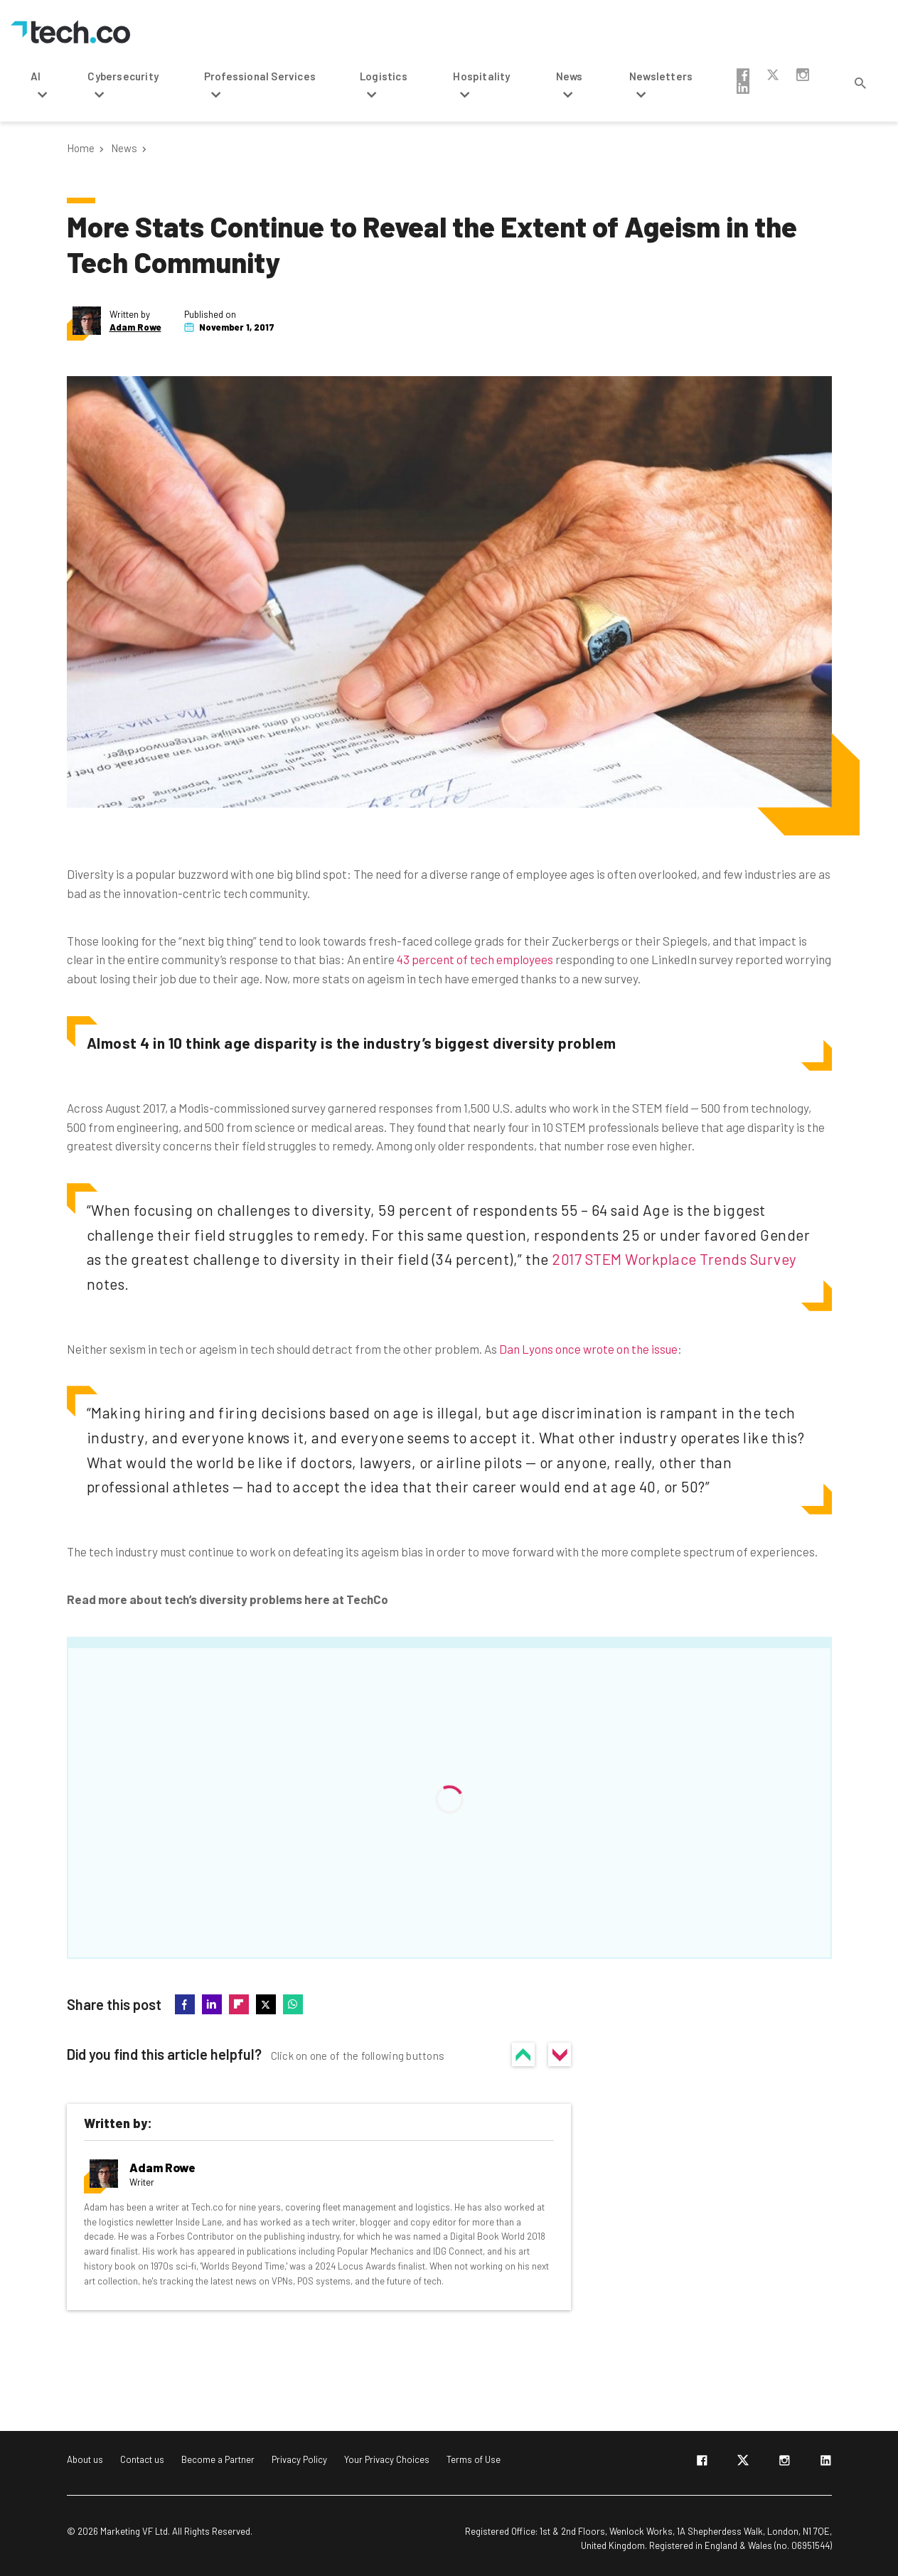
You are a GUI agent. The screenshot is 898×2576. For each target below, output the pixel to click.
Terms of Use (474, 2459)
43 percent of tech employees (475, 959)
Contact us (142, 2459)
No (559, 2054)
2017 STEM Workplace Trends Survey (674, 1259)
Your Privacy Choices (386, 2459)
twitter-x (772, 74)
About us (85, 2459)
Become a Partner (218, 2459)
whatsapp (293, 2004)
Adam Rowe (135, 327)
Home (81, 148)
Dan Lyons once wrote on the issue (588, 1349)
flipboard (239, 2004)
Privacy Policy (299, 2459)
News (124, 148)
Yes (523, 2054)
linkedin (743, 87)
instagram (802, 74)
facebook (743, 74)
